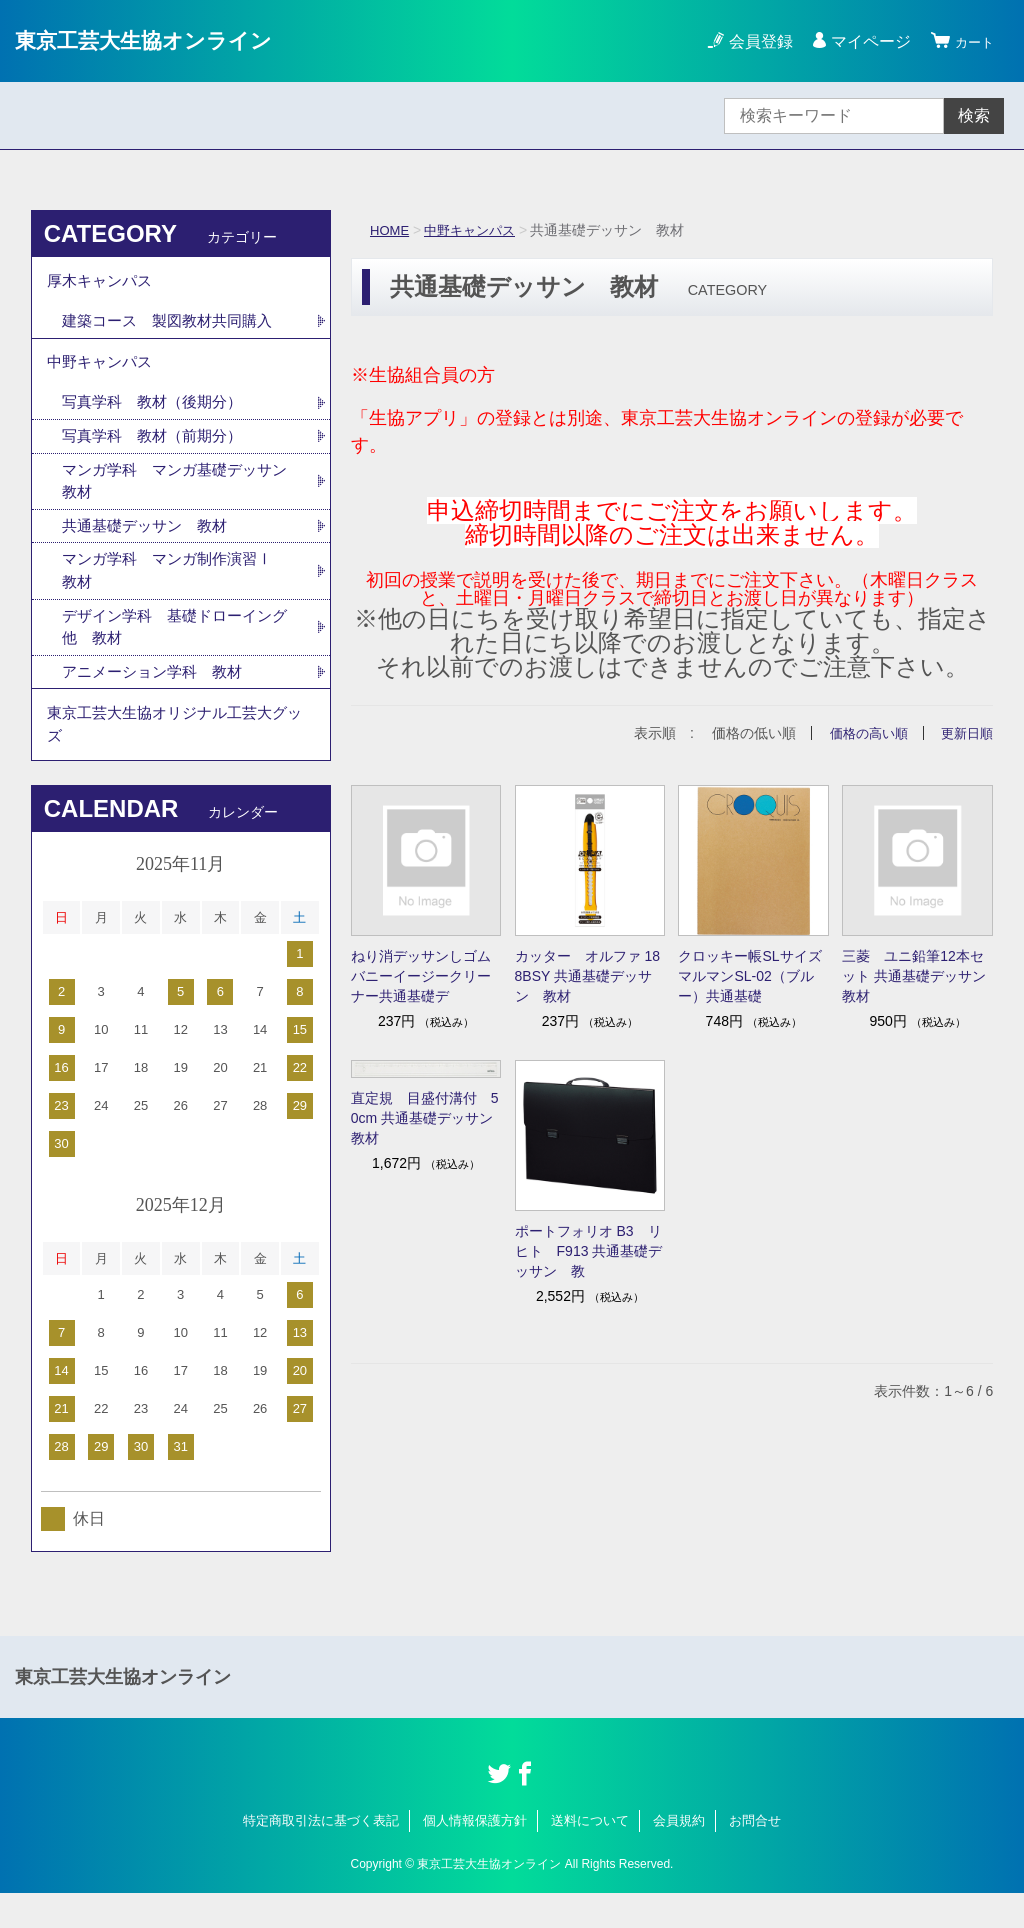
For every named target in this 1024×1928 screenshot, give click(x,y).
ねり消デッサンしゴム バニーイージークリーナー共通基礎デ (426, 976)
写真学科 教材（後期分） (158, 416)
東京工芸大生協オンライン (161, 40)
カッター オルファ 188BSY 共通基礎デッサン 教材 (587, 976)
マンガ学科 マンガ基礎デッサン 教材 (174, 498)
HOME (391, 230)
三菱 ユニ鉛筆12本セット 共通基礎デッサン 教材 (917, 976)
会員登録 (752, 41)
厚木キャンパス (103, 283)
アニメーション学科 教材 (158, 698)
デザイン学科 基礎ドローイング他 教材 (174, 651)
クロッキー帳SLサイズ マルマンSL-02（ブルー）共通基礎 (753, 976)
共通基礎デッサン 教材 (150, 545)
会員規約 (679, 1855)
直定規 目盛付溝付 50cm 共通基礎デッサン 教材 (426, 1117)
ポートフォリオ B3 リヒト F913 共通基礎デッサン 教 (589, 1251)
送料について (590, 1855)
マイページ (862, 41)
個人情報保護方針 (475, 1855)
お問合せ (755, 1855)
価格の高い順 (862, 733)
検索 (974, 115)
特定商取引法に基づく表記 (321, 1855)
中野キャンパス (476, 230)
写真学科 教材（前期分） (158, 451)
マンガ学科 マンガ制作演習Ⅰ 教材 (182, 592)
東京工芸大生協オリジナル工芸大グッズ (175, 755)
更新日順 (965, 733)
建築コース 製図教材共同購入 (174, 327)
